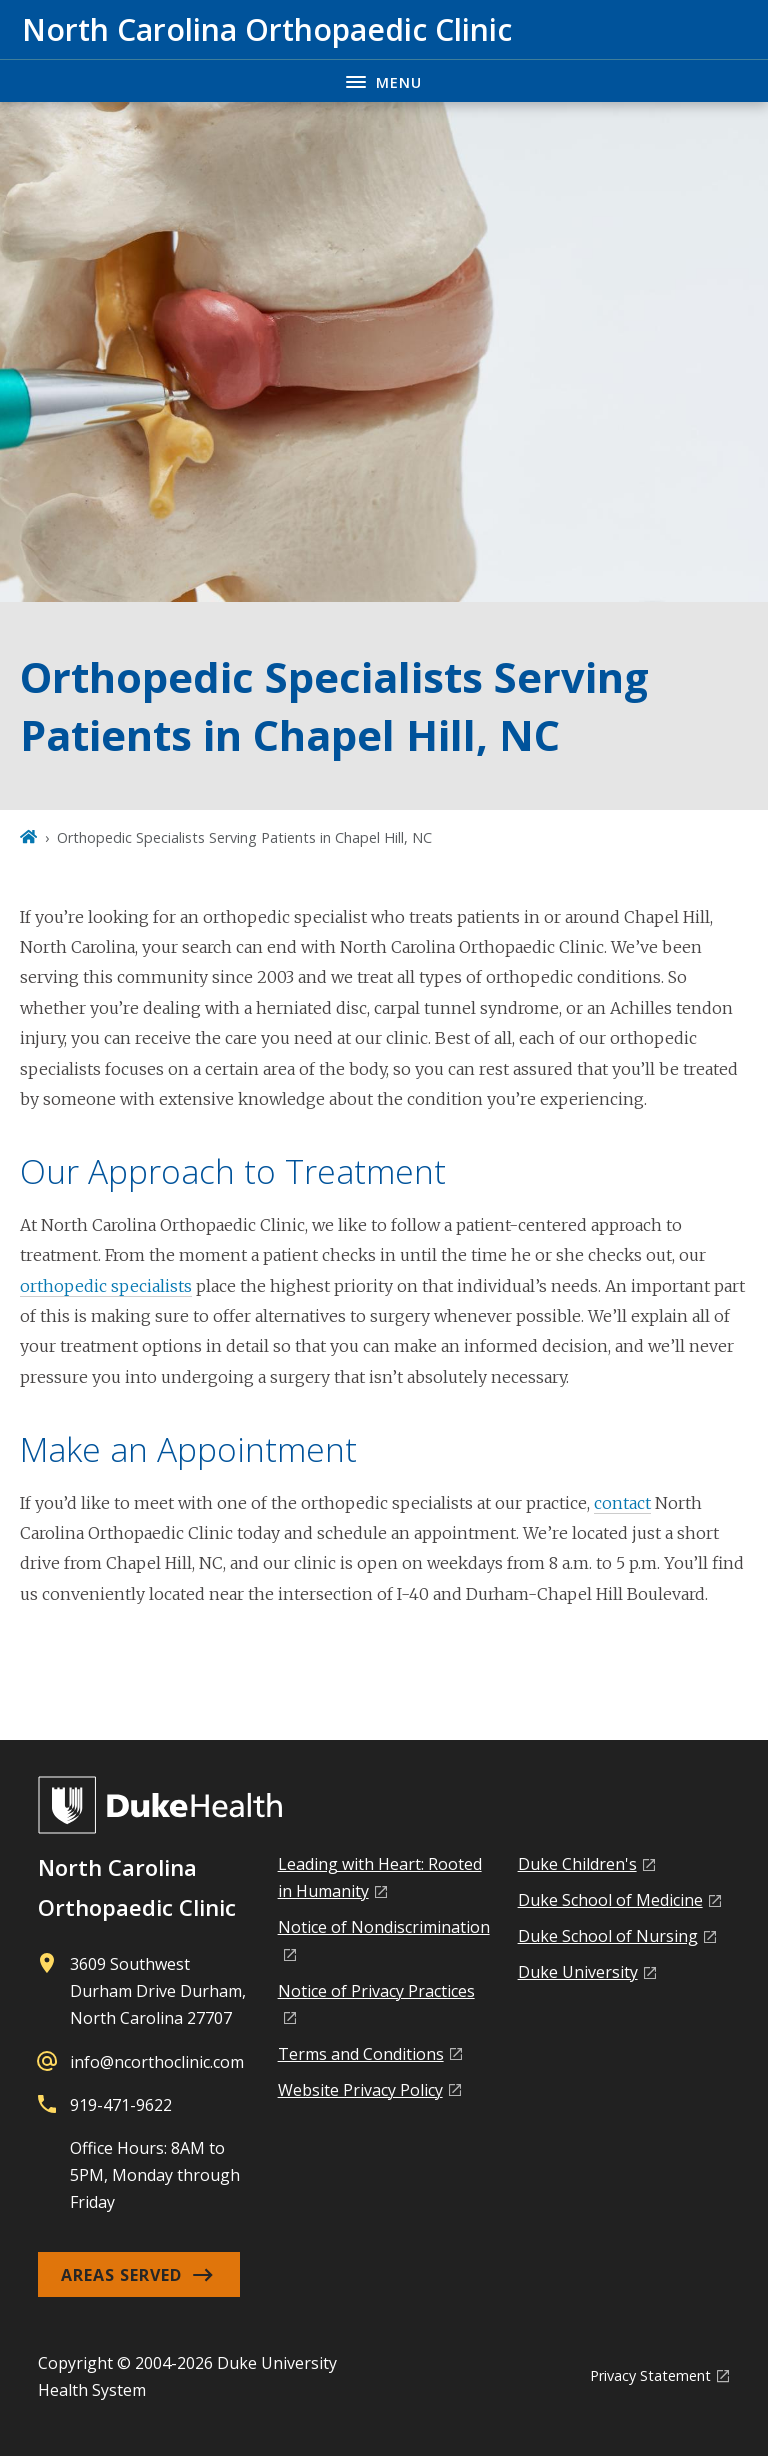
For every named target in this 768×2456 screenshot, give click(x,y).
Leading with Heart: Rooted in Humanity (380, 1877)
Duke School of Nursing (608, 1936)
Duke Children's (577, 1864)
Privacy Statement (650, 2375)
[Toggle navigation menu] (384, 80)
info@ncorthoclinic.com (157, 2062)
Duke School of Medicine (610, 1900)
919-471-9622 (121, 2105)
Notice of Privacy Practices (376, 1991)
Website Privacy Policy (360, 2090)
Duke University (578, 1972)
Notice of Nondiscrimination (384, 1927)
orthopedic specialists (106, 1286)
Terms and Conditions (361, 2054)
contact (622, 1503)
